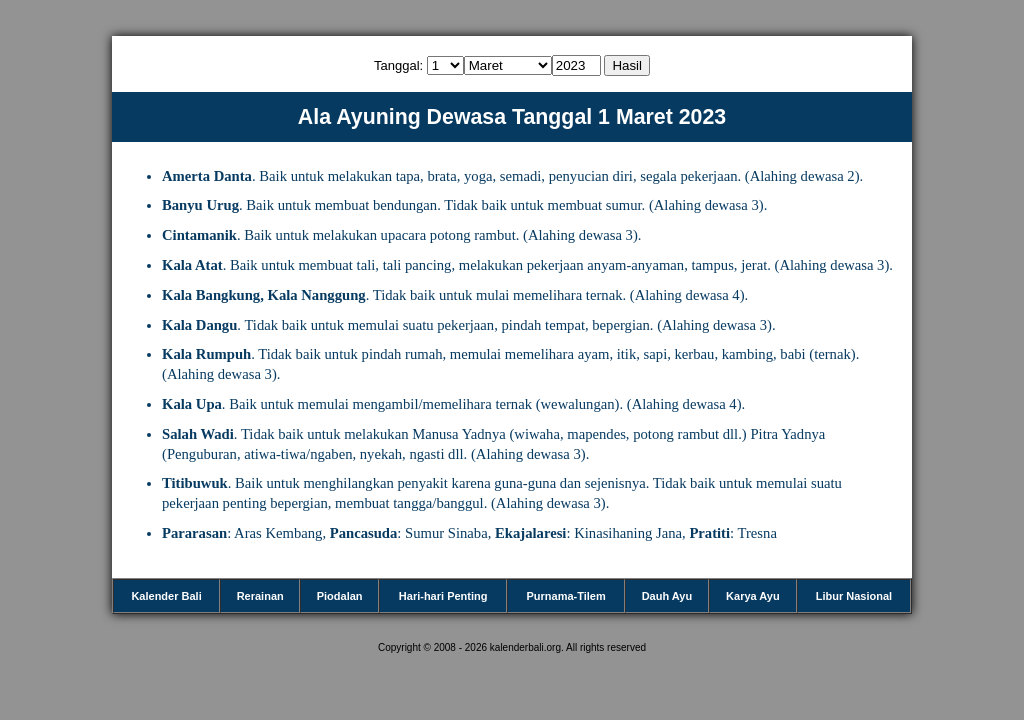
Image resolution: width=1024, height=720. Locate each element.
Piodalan (340, 596)
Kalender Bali (166, 596)
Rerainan (260, 596)
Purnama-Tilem (565, 596)
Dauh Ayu (667, 596)
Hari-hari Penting (443, 596)
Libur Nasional (854, 596)
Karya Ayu (753, 596)
